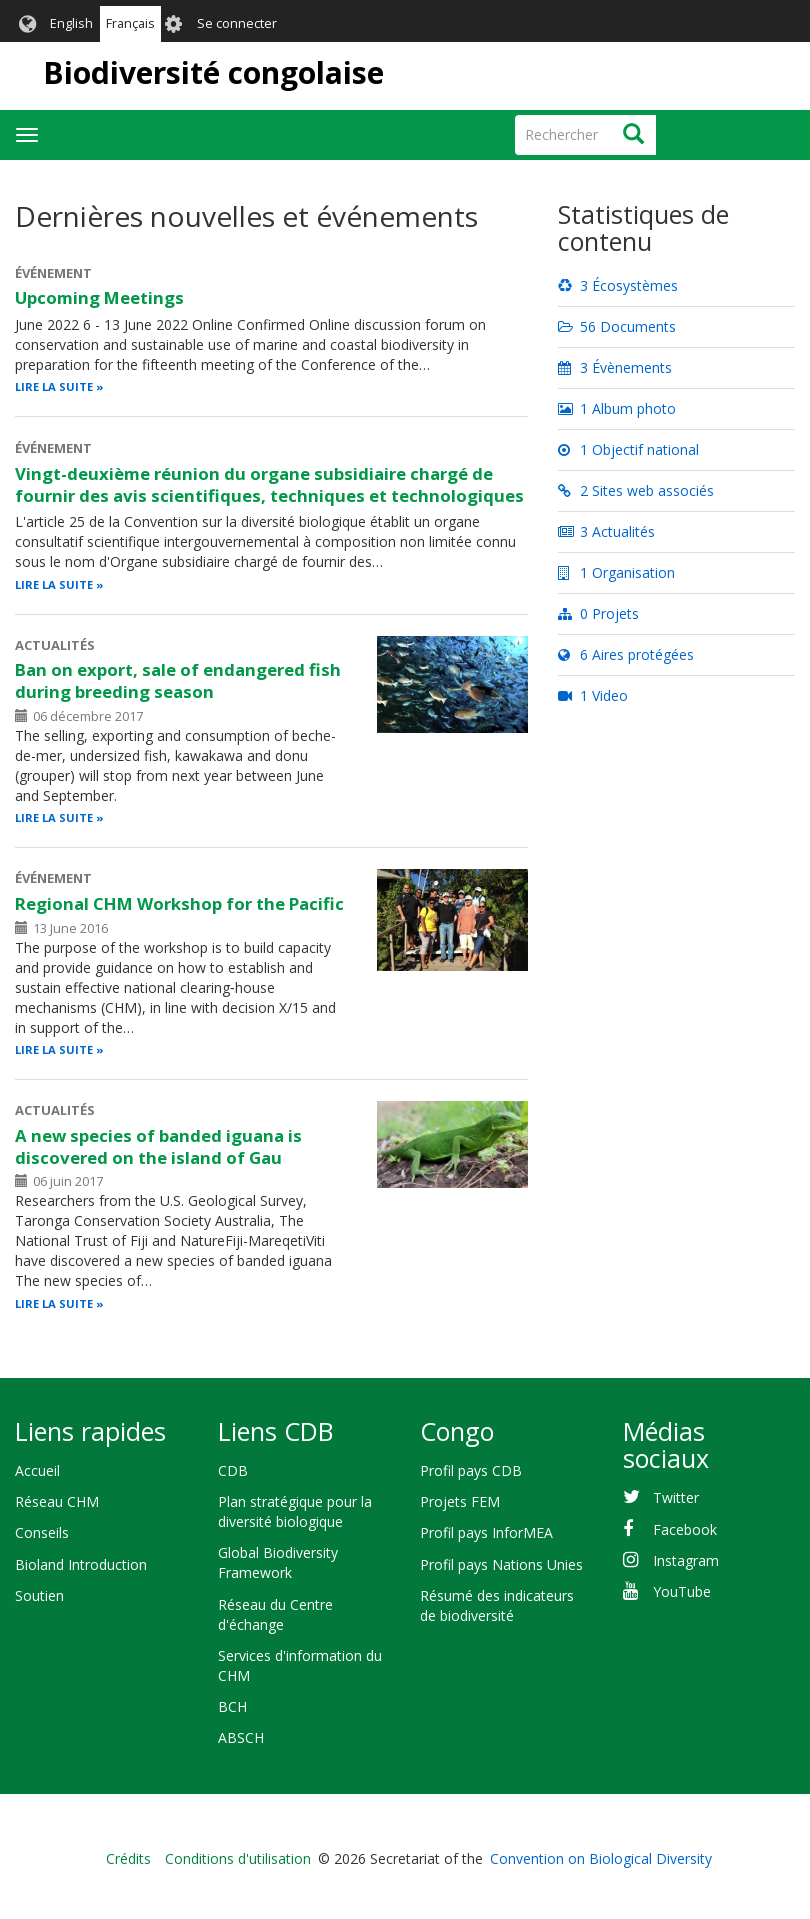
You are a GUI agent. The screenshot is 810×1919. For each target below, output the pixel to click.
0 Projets (598, 613)
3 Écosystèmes (618, 285)
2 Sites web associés (636, 490)
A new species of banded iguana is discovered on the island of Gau (158, 1146)
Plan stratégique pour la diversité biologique (295, 1511)
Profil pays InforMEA (486, 1532)
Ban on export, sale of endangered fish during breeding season (178, 680)
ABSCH (241, 1737)
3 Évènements (615, 367)
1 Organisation (616, 572)
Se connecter (237, 23)
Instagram (686, 1560)
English (71, 23)
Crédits (128, 1858)
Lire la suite (54, 386)
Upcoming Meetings (99, 297)
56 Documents (617, 326)
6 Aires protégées (626, 654)
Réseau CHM (57, 1501)
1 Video (593, 695)
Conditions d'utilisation (238, 1858)
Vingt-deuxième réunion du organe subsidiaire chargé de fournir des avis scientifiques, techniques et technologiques (269, 484)
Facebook (685, 1529)
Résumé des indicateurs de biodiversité (497, 1605)
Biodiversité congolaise (213, 72)
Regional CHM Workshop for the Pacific (179, 903)
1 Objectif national (628, 449)
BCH (232, 1706)
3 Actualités (606, 531)
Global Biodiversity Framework (278, 1562)
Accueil (37, 1470)
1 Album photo (617, 408)
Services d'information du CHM (300, 1665)
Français (130, 23)
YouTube (682, 1591)
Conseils (42, 1532)
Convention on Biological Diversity (601, 1858)
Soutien (39, 1595)
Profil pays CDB (471, 1470)
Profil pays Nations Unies (501, 1564)
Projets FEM (460, 1501)
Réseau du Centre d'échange (275, 1614)
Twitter (676, 1497)
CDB (233, 1470)
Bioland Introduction (81, 1564)
